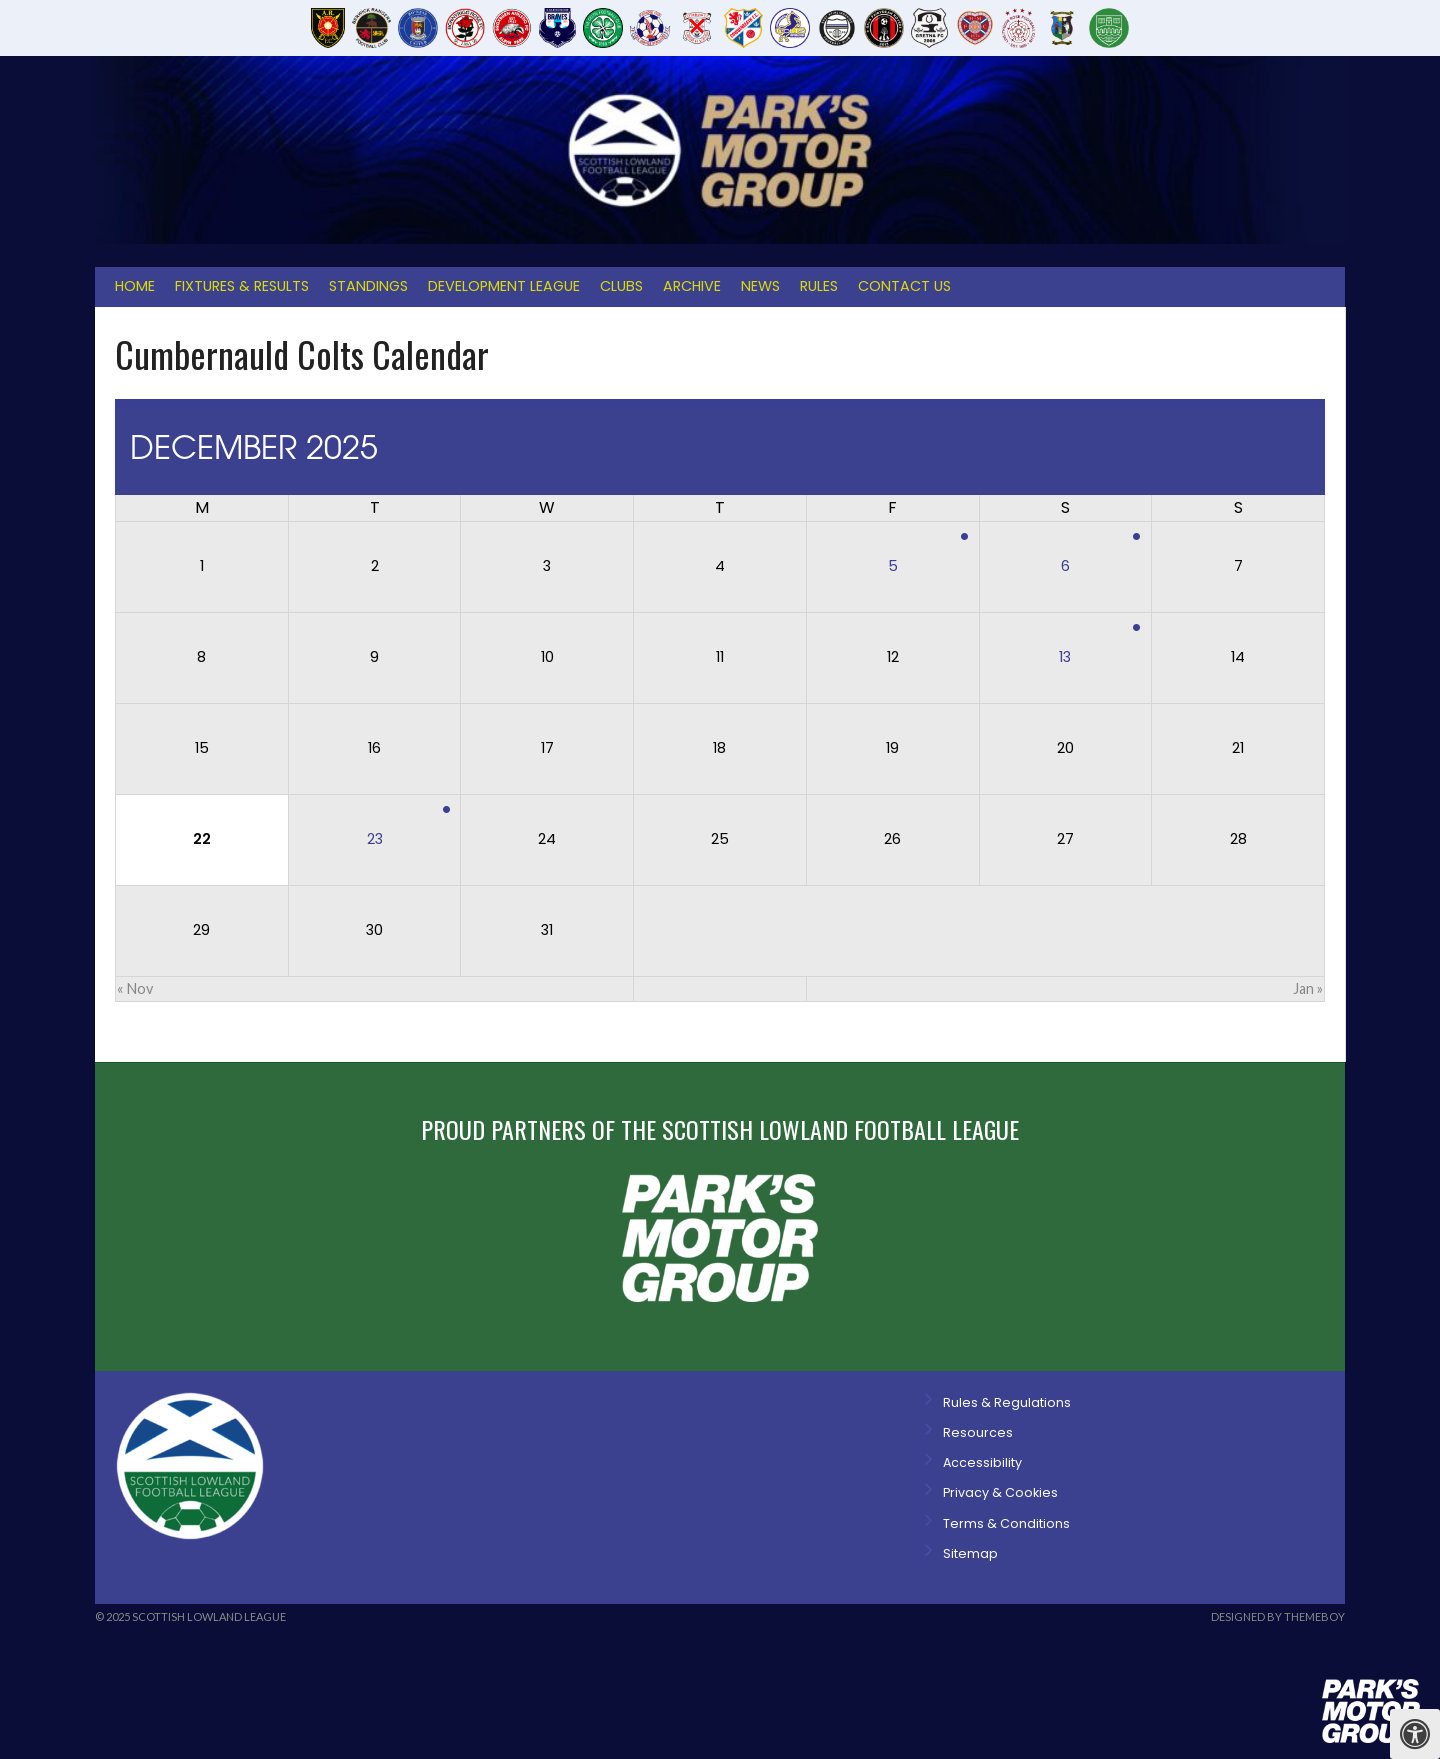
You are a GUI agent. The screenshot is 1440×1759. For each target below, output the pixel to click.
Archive (692, 286)
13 (1065, 657)
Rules (819, 286)
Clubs (621, 286)
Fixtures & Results (242, 286)
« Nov (135, 988)
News (760, 286)
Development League (504, 286)
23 (375, 839)
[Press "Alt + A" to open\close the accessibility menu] (1415, 1734)
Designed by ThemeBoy (1278, 1616)
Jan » (1308, 988)
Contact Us (904, 286)
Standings (368, 286)
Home (135, 286)
